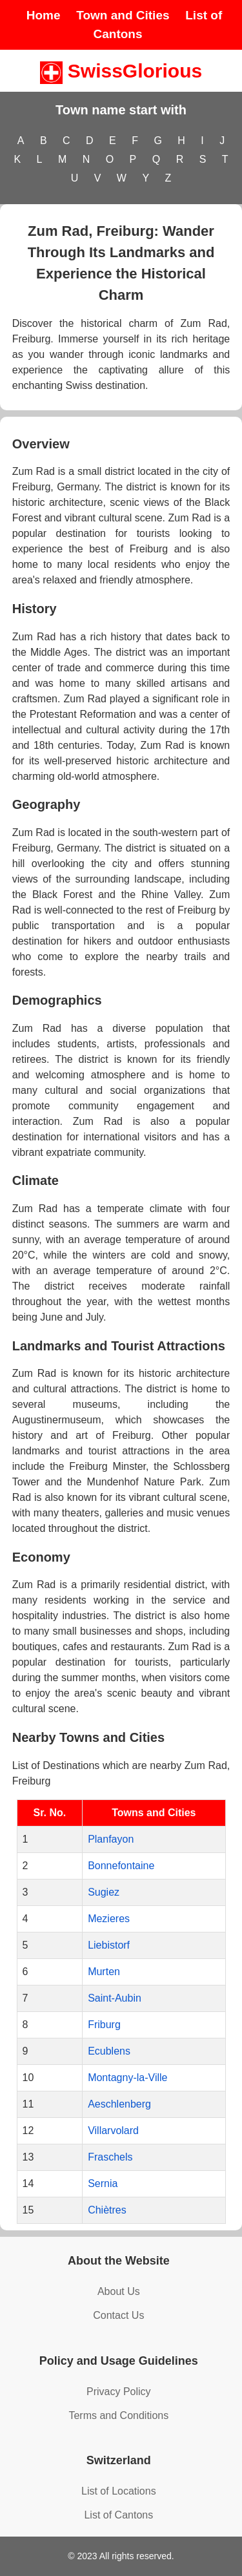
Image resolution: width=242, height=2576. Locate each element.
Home (43, 15)
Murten (104, 1971)
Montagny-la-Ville (127, 2077)
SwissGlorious (121, 70)
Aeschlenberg (119, 2104)
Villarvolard (113, 2130)
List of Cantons (118, 2514)
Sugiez (103, 1892)
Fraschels (110, 2157)
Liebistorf (109, 1945)
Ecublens (109, 2051)
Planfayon (111, 1839)
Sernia (102, 2183)
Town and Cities (122, 15)
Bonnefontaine (121, 1865)
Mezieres (109, 1918)
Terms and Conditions (118, 2415)
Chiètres (107, 2209)
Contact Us (118, 2315)
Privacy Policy (118, 2391)
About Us (118, 2291)
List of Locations (118, 2491)
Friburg (104, 2024)
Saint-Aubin (114, 1998)
